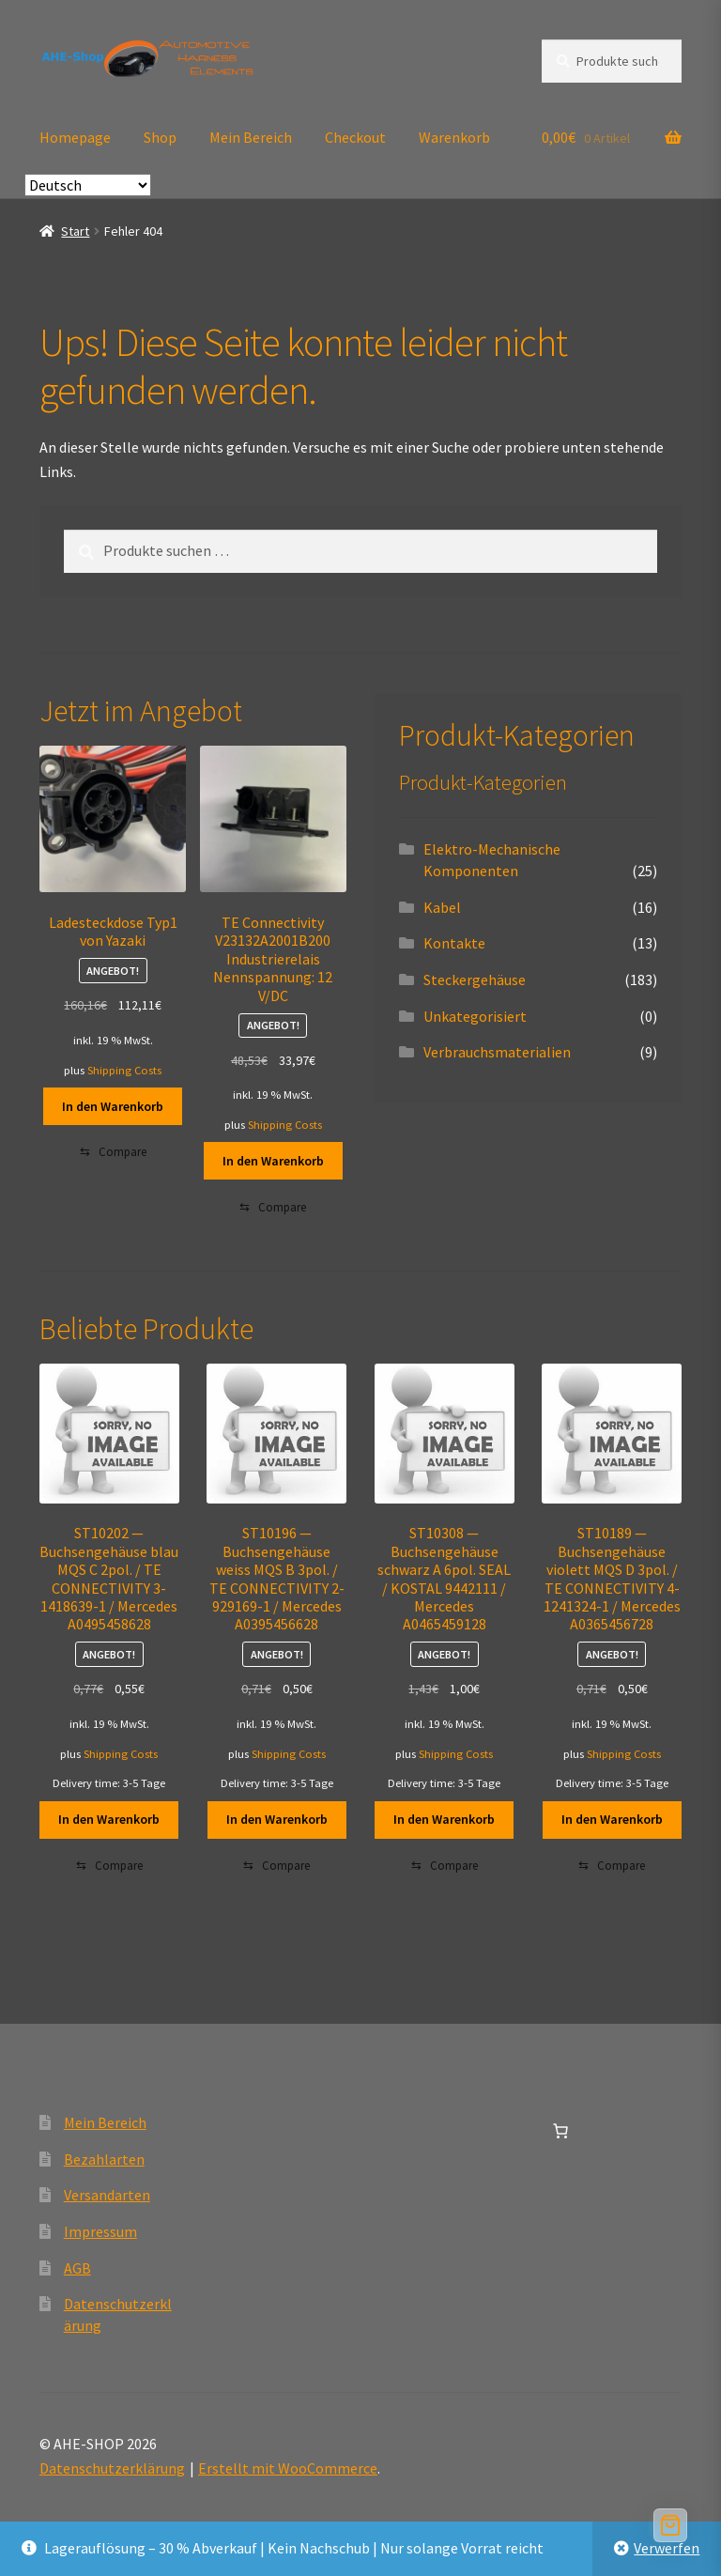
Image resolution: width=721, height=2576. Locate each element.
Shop (160, 137)
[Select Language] (87, 185)
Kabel (442, 907)
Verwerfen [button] (666, 2547)
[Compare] (113, 1152)
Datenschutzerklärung (112, 2468)
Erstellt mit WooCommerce (287, 2468)
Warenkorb (454, 137)
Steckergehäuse (474, 979)
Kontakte (454, 942)
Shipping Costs (124, 1070)
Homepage (75, 137)
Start (75, 231)
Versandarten (107, 2194)
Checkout (355, 137)
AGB (77, 2268)
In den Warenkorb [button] (112, 1106)
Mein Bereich (250, 137)
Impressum (100, 2231)
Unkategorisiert (475, 1016)
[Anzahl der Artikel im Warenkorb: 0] (560, 2131)
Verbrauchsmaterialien (497, 1051)
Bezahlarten (104, 2159)
